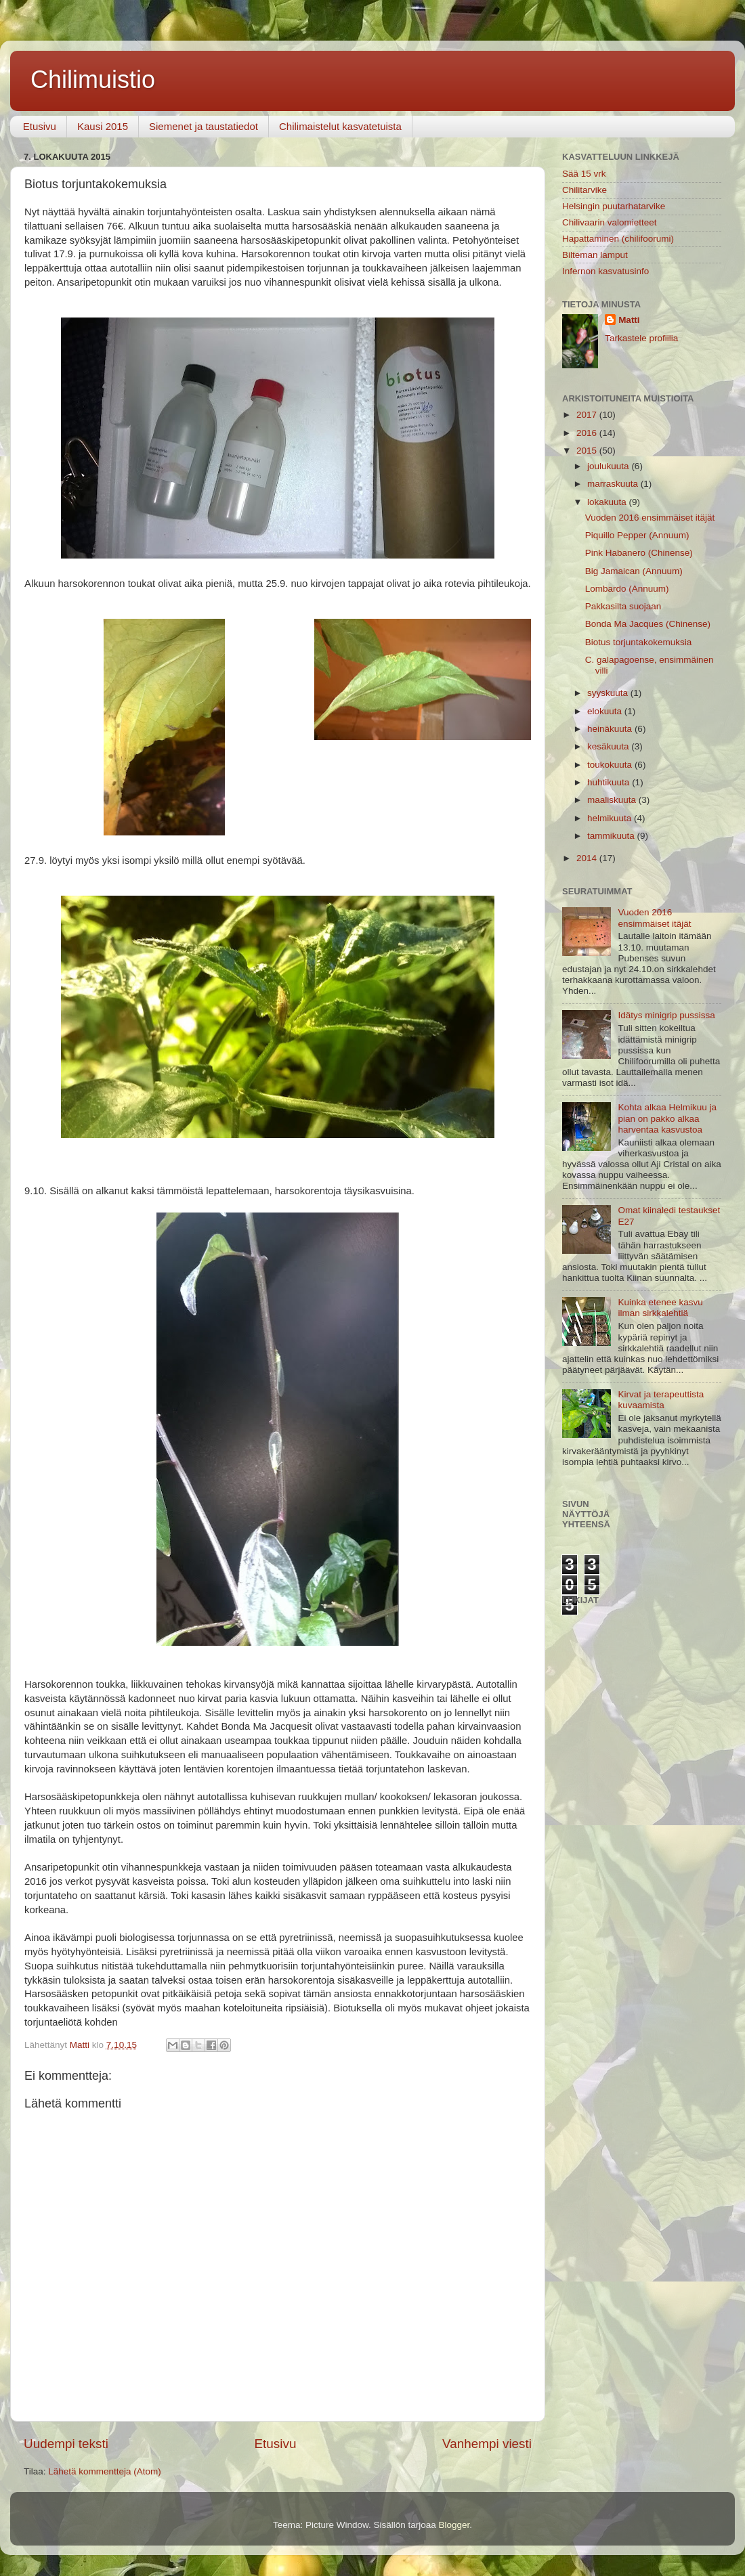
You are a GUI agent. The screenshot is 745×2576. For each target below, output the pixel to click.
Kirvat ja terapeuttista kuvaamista (661, 1399)
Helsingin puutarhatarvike (613, 206)
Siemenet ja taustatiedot (203, 126)
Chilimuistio (92, 79)
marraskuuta (614, 484)
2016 (587, 433)
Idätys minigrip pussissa (666, 1015)
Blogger (454, 2525)
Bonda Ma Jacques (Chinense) (647, 624)
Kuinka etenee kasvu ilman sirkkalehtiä (660, 1307)
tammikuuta (612, 836)
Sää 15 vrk (584, 174)
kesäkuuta (609, 746)
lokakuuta (608, 502)
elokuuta (605, 711)
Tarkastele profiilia (641, 338)
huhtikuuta (609, 782)
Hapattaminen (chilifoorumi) (618, 239)
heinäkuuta (611, 729)
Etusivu (39, 126)
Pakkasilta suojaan (623, 606)
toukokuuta (611, 765)
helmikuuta (610, 818)
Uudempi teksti (66, 2444)
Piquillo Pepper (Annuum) (637, 535)
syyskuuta (609, 693)
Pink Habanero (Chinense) (639, 553)
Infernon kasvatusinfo (605, 271)
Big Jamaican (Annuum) (634, 571)
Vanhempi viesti (487, 2444)
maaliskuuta (613, 800)
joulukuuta (609, 466)
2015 (587, 450)
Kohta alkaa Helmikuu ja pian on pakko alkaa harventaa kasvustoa (667, 1118)
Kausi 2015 (102, 126)
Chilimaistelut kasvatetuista (340, 126)
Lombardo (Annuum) (627, 589)
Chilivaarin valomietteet (609, 222)
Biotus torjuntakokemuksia (638, 642)
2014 (587, 858)
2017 (587, 415)
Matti (629, 320)
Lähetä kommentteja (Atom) (104, 2471)
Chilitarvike (584, 190)
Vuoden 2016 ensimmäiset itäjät (650, 517)
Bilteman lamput (595, 255)
